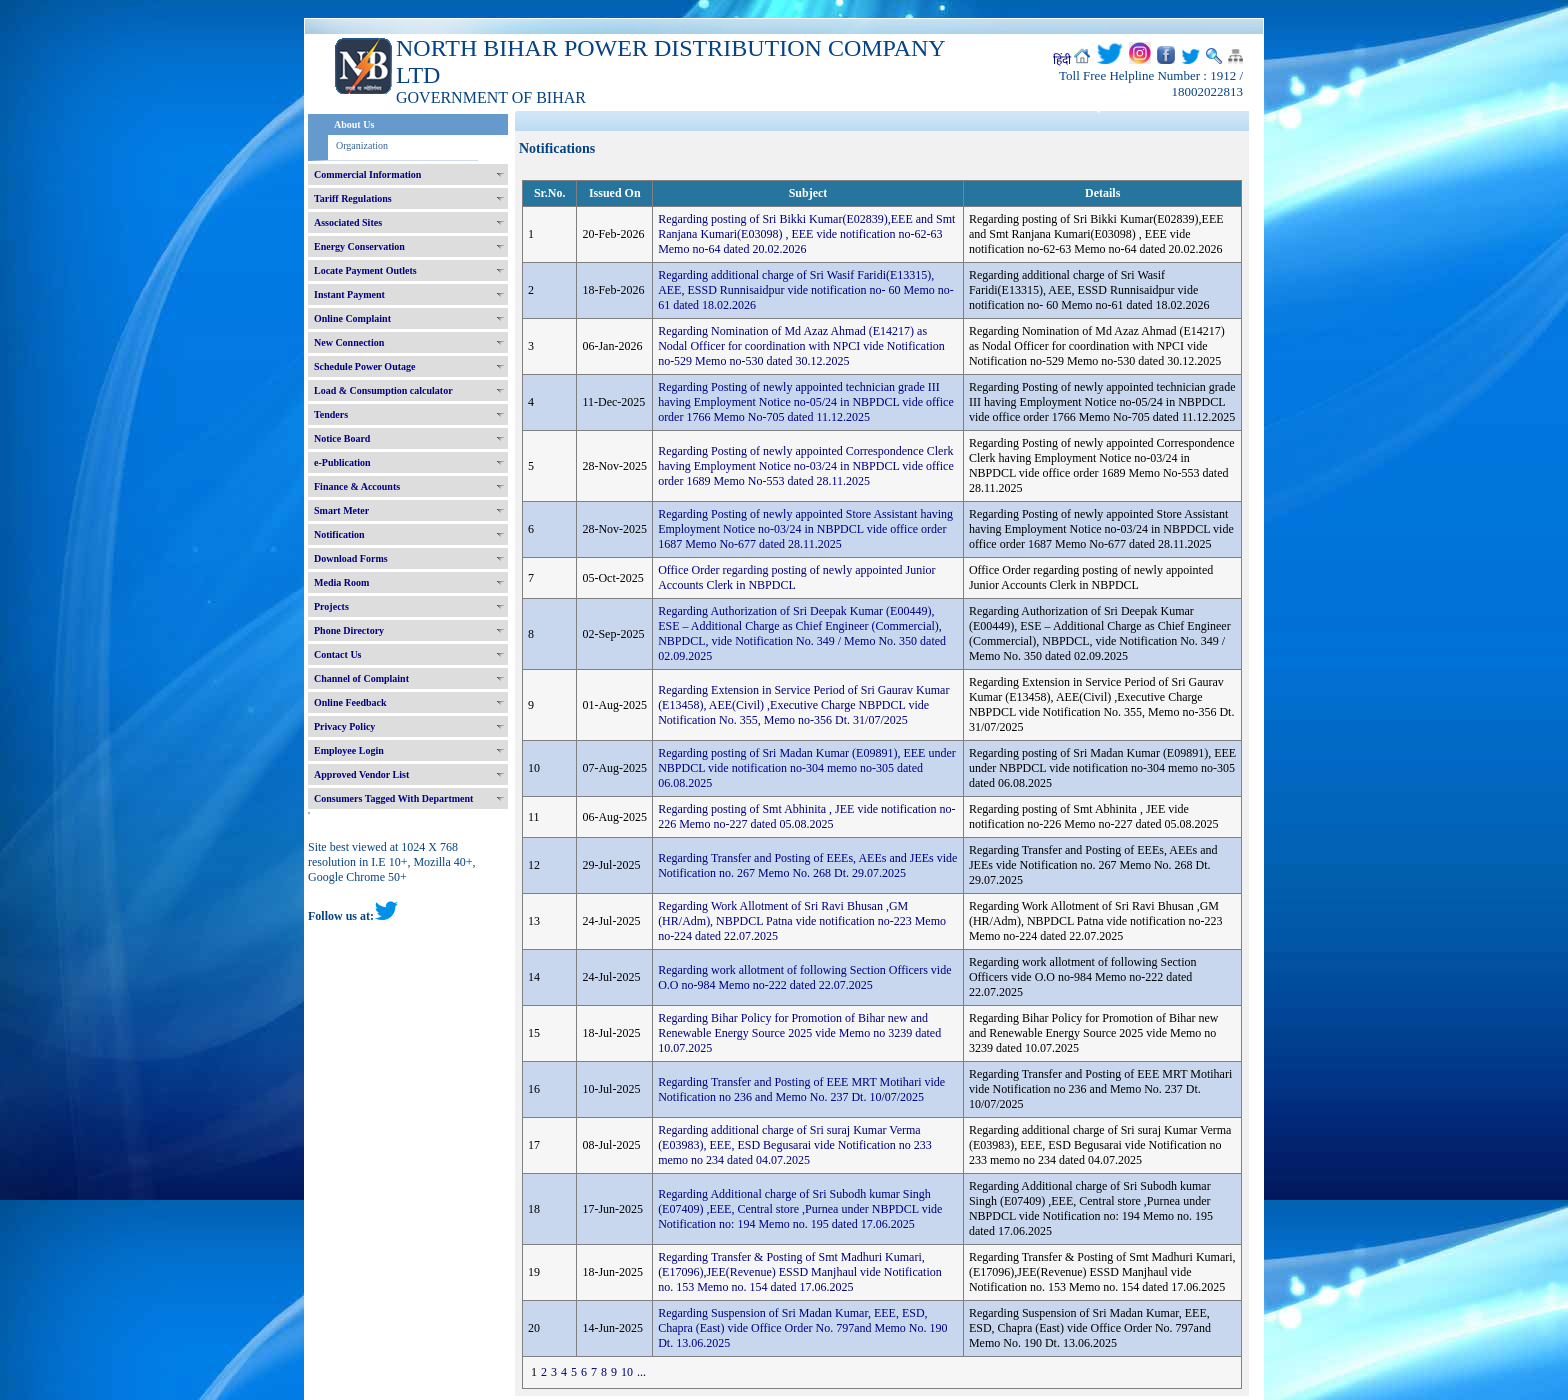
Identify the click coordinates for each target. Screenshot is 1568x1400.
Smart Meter (341, 510)
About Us (354, 124)
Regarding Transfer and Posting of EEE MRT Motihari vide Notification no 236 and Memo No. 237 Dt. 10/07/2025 (801, 1089)
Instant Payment (349, 294)
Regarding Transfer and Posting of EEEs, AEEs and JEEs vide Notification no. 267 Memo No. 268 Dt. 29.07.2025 (807, 865)
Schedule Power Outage (364, 366)
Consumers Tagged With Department (393, 798)
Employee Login (349, 750)
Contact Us (338, 654)
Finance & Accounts (357, 486)
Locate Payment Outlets (365, 270)
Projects (331, 606)
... (641, 1372)
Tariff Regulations (353, 198)
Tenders (331, 414)
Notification (339, 534)
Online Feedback (350, 702)
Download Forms (351, 558)
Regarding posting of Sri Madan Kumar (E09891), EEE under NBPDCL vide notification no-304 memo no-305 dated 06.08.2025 (807, 768)
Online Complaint (352, 318)
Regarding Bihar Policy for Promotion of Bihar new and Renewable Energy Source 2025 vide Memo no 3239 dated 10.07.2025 (799, 1033)
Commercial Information (367, 174)
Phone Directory (349, 630)
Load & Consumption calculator (383, 390)
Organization (362, 145)
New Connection (349, 342)
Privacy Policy (344, 726)
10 (627, 1372)
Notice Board (342, 438)
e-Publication (342, 462)
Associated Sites (348, 222)
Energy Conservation (359, 246)
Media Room (341, 582)
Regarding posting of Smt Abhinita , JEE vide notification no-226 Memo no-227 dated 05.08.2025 (806, 816)
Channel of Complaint (361, 678)
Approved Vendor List (361, 774)
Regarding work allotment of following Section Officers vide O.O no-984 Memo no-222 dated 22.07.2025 (804, 977)
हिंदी (1062, 60)
